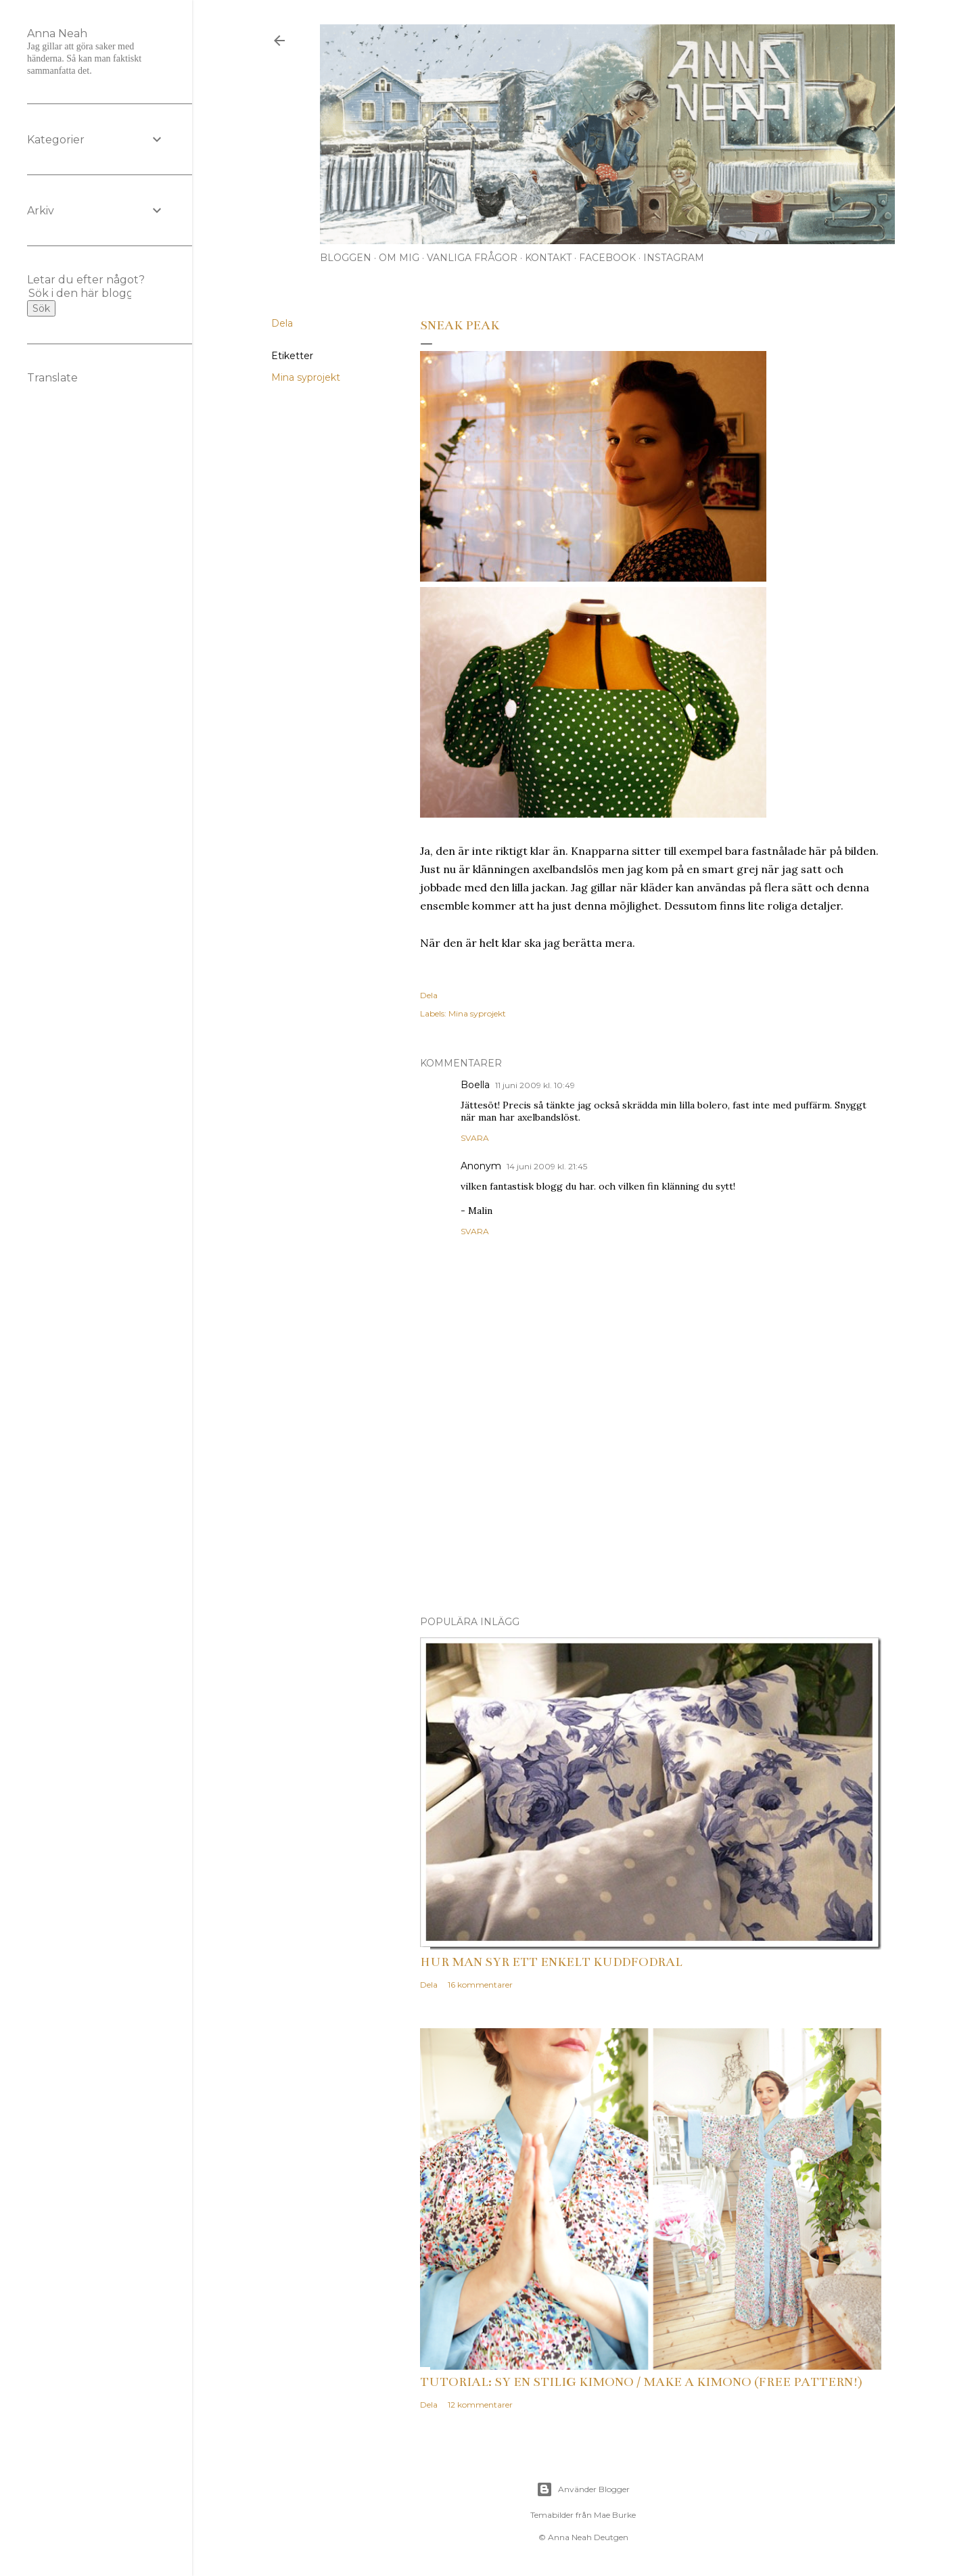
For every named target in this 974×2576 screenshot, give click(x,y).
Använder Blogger (583, 2489)
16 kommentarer (480, 1985)
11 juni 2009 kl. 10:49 (535, 1085)
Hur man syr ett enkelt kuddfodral (551, 1961)
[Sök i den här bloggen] (80, 293)
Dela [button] (282, 323)
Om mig (399, 258)
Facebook (607, 258)
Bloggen (345, 258)
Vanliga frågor (472, 258)
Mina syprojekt (305, 377)
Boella (475, 1085)
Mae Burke (615, 2515)
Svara (475, 1138)
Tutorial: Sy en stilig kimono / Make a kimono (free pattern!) (641, 2381)
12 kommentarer (480, 2404)
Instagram (673, 258)
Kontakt (548, 258)
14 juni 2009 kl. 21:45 (547, 1166)
